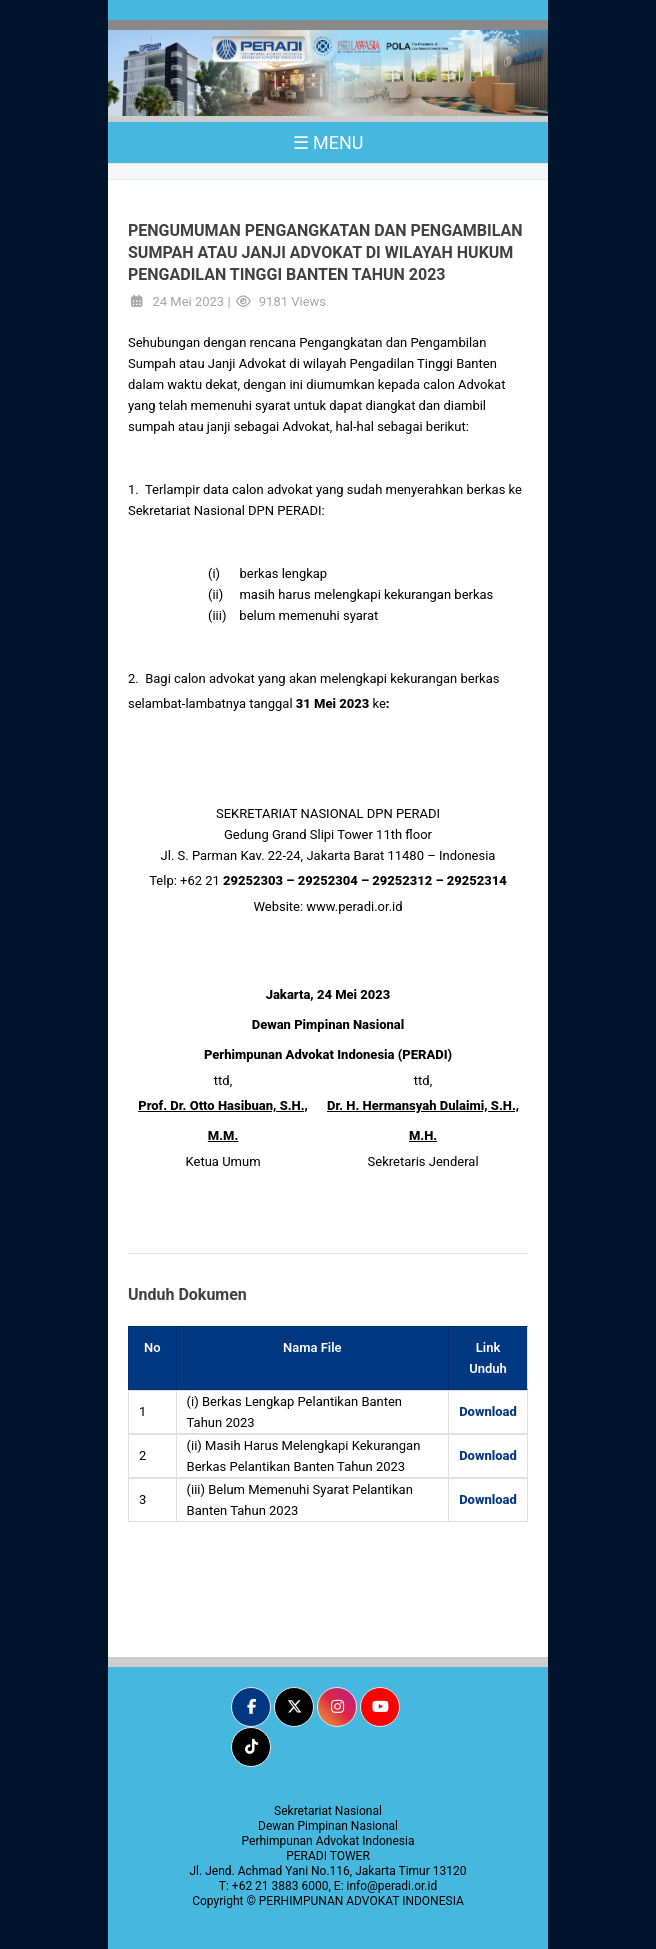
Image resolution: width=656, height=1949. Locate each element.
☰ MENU (328, 142)
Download (488, 1411)
